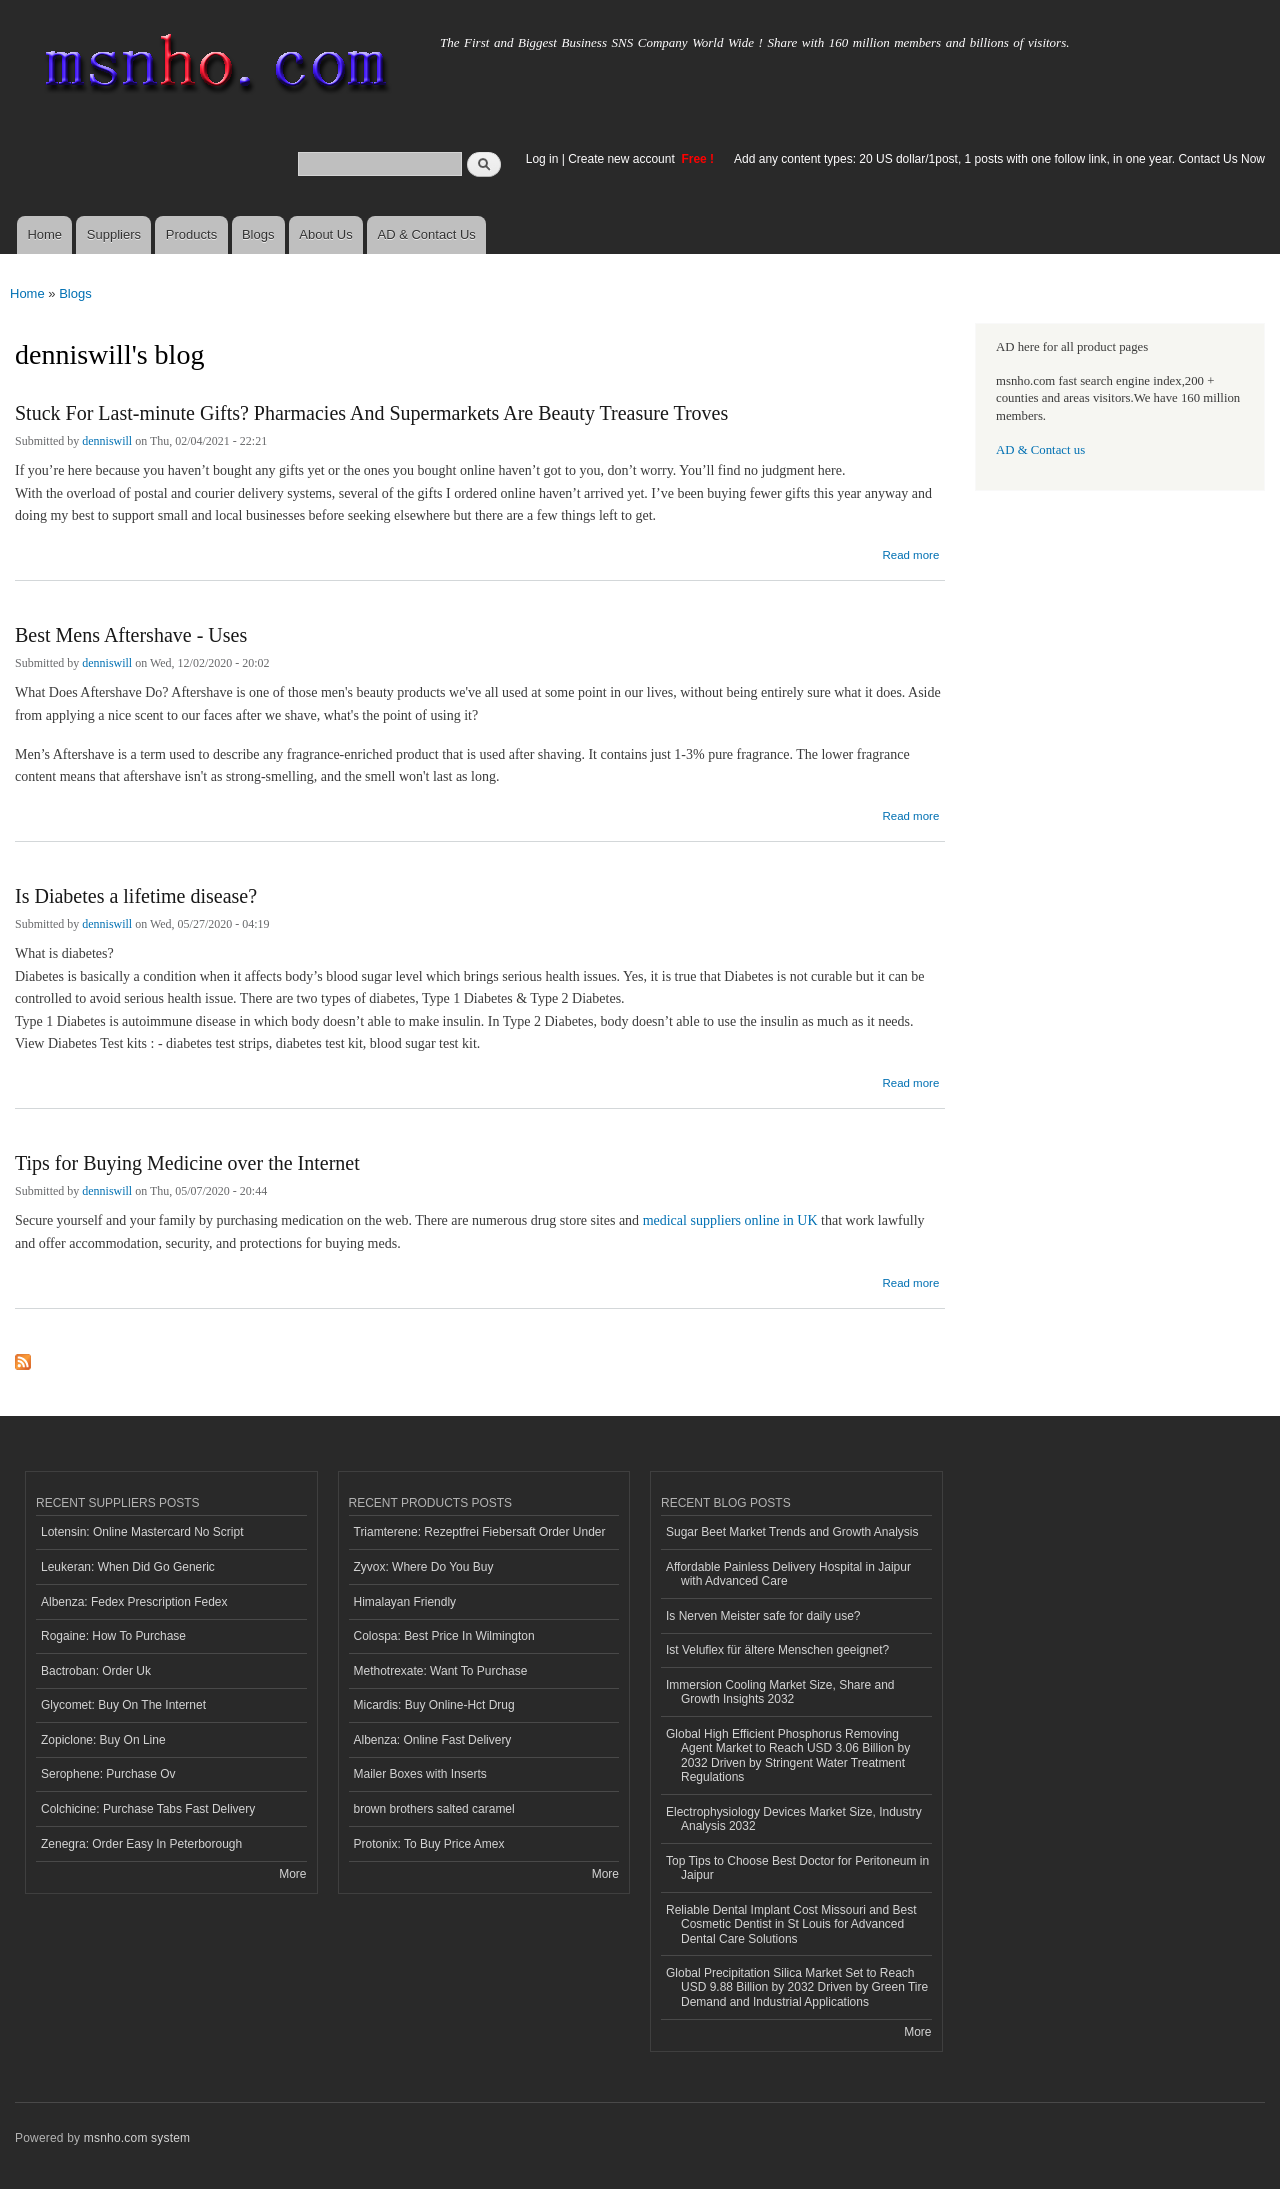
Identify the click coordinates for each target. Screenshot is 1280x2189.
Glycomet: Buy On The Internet (123, 1705)
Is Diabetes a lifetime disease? (136, 896)
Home (44, 234)
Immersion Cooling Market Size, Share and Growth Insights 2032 (780, 1692)
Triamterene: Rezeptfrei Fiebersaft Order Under (480, 1532)
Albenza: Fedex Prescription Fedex (134, 1602)
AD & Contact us (1040, 450)
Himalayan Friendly (405, 1602)
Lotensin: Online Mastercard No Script (142, 1532)
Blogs (258, 234)
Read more (910, 552)
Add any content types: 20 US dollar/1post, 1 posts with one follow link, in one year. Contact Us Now (999, 159)
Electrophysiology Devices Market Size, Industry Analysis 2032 (794, 1819)
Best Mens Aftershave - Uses (131, 635)
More (292, 1874)
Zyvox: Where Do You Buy (424, 1567)
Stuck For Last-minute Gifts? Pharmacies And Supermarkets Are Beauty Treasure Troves (371, 413)
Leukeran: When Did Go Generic (128, 1567)
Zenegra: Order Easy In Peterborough (141, 1844)
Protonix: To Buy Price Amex (429, 1844)
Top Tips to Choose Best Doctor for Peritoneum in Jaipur (797, 1868)
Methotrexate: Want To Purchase (441, 1671)
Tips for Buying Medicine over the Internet (187, 1163)
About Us (325, 234)
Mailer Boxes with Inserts (420, 1774)
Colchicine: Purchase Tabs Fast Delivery (148, 1809)
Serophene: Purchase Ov (108, 1774)
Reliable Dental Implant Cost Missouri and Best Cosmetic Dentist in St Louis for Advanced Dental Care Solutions (791, 1924)
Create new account (623, 159)
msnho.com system (137, 2138)
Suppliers (114, 234)
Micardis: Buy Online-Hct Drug (434, 1705)
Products (191, 234)
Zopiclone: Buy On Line (103, 1740)
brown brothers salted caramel (434, 1809)
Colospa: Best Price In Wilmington (444, 1636)
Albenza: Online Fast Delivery (433, 1740)
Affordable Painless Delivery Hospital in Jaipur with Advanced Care (788, 1574)
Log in (542, 159)
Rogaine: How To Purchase (113, 1636)
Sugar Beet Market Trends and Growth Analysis (792, 1532)
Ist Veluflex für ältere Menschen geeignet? (777, 1650)
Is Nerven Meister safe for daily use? (763, 1616)
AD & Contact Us (427, 234)
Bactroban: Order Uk (96, 1671)
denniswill (107, 441)
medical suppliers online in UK (730, 1220)
